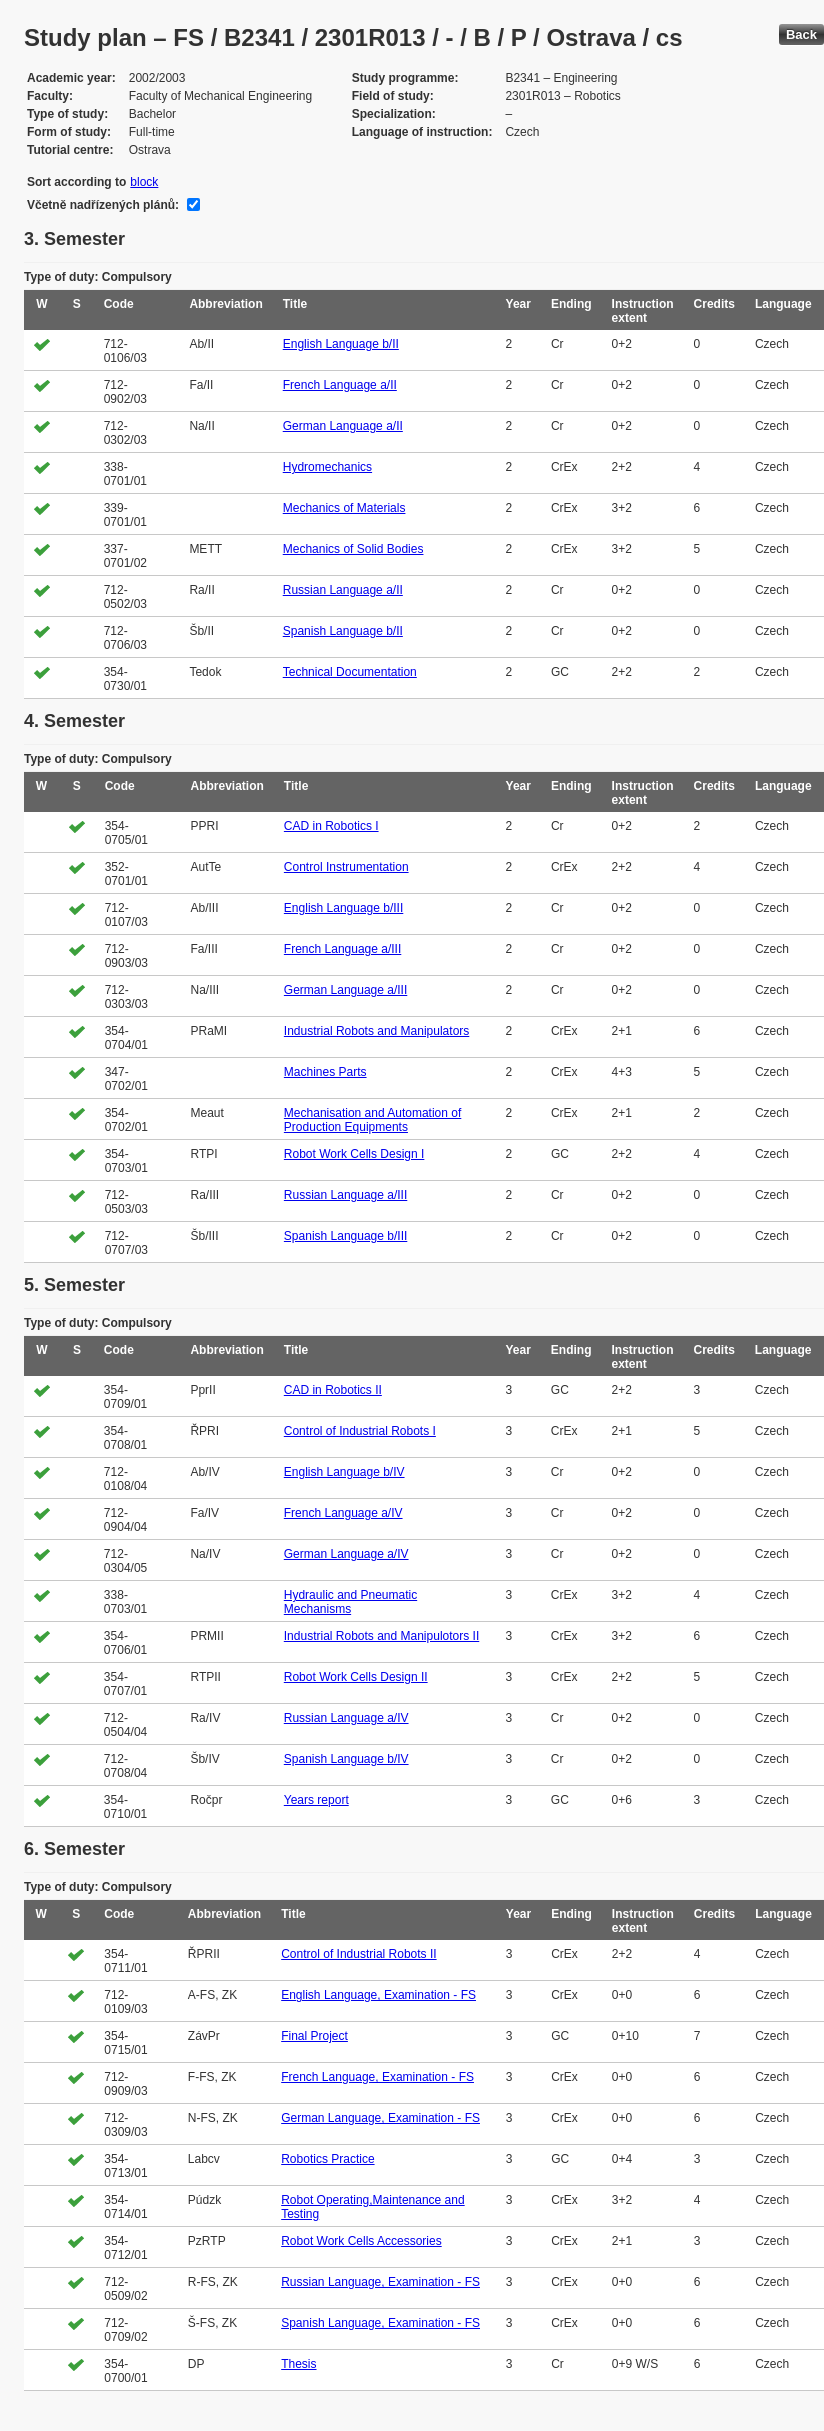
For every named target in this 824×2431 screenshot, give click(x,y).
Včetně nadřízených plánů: (103, 205)
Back (801, 34)
